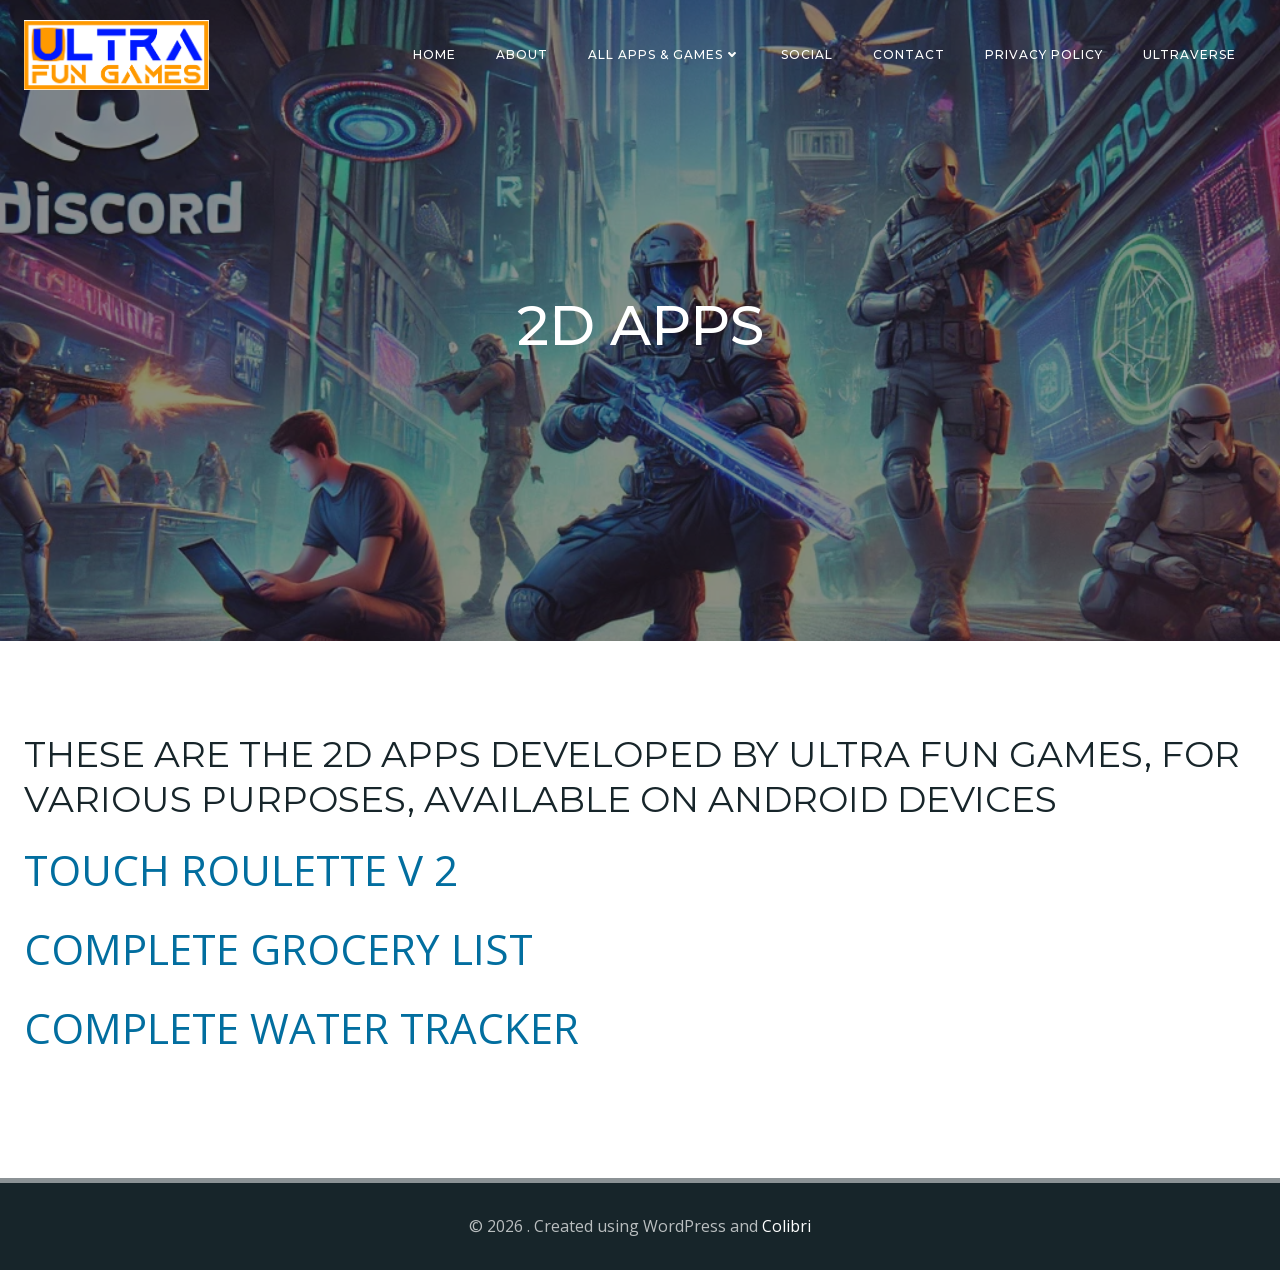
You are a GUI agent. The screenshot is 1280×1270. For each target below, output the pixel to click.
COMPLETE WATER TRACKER (301, 1027)
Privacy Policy (1044, 54)
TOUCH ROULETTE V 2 (241, 869)
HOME (434, 54)
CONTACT (909, 54)
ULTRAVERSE (1189, 54)
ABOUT (522, 54)
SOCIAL (807, 54)
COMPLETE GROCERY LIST (278, 948)
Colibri (786, 1226)
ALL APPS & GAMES (664, 54)
